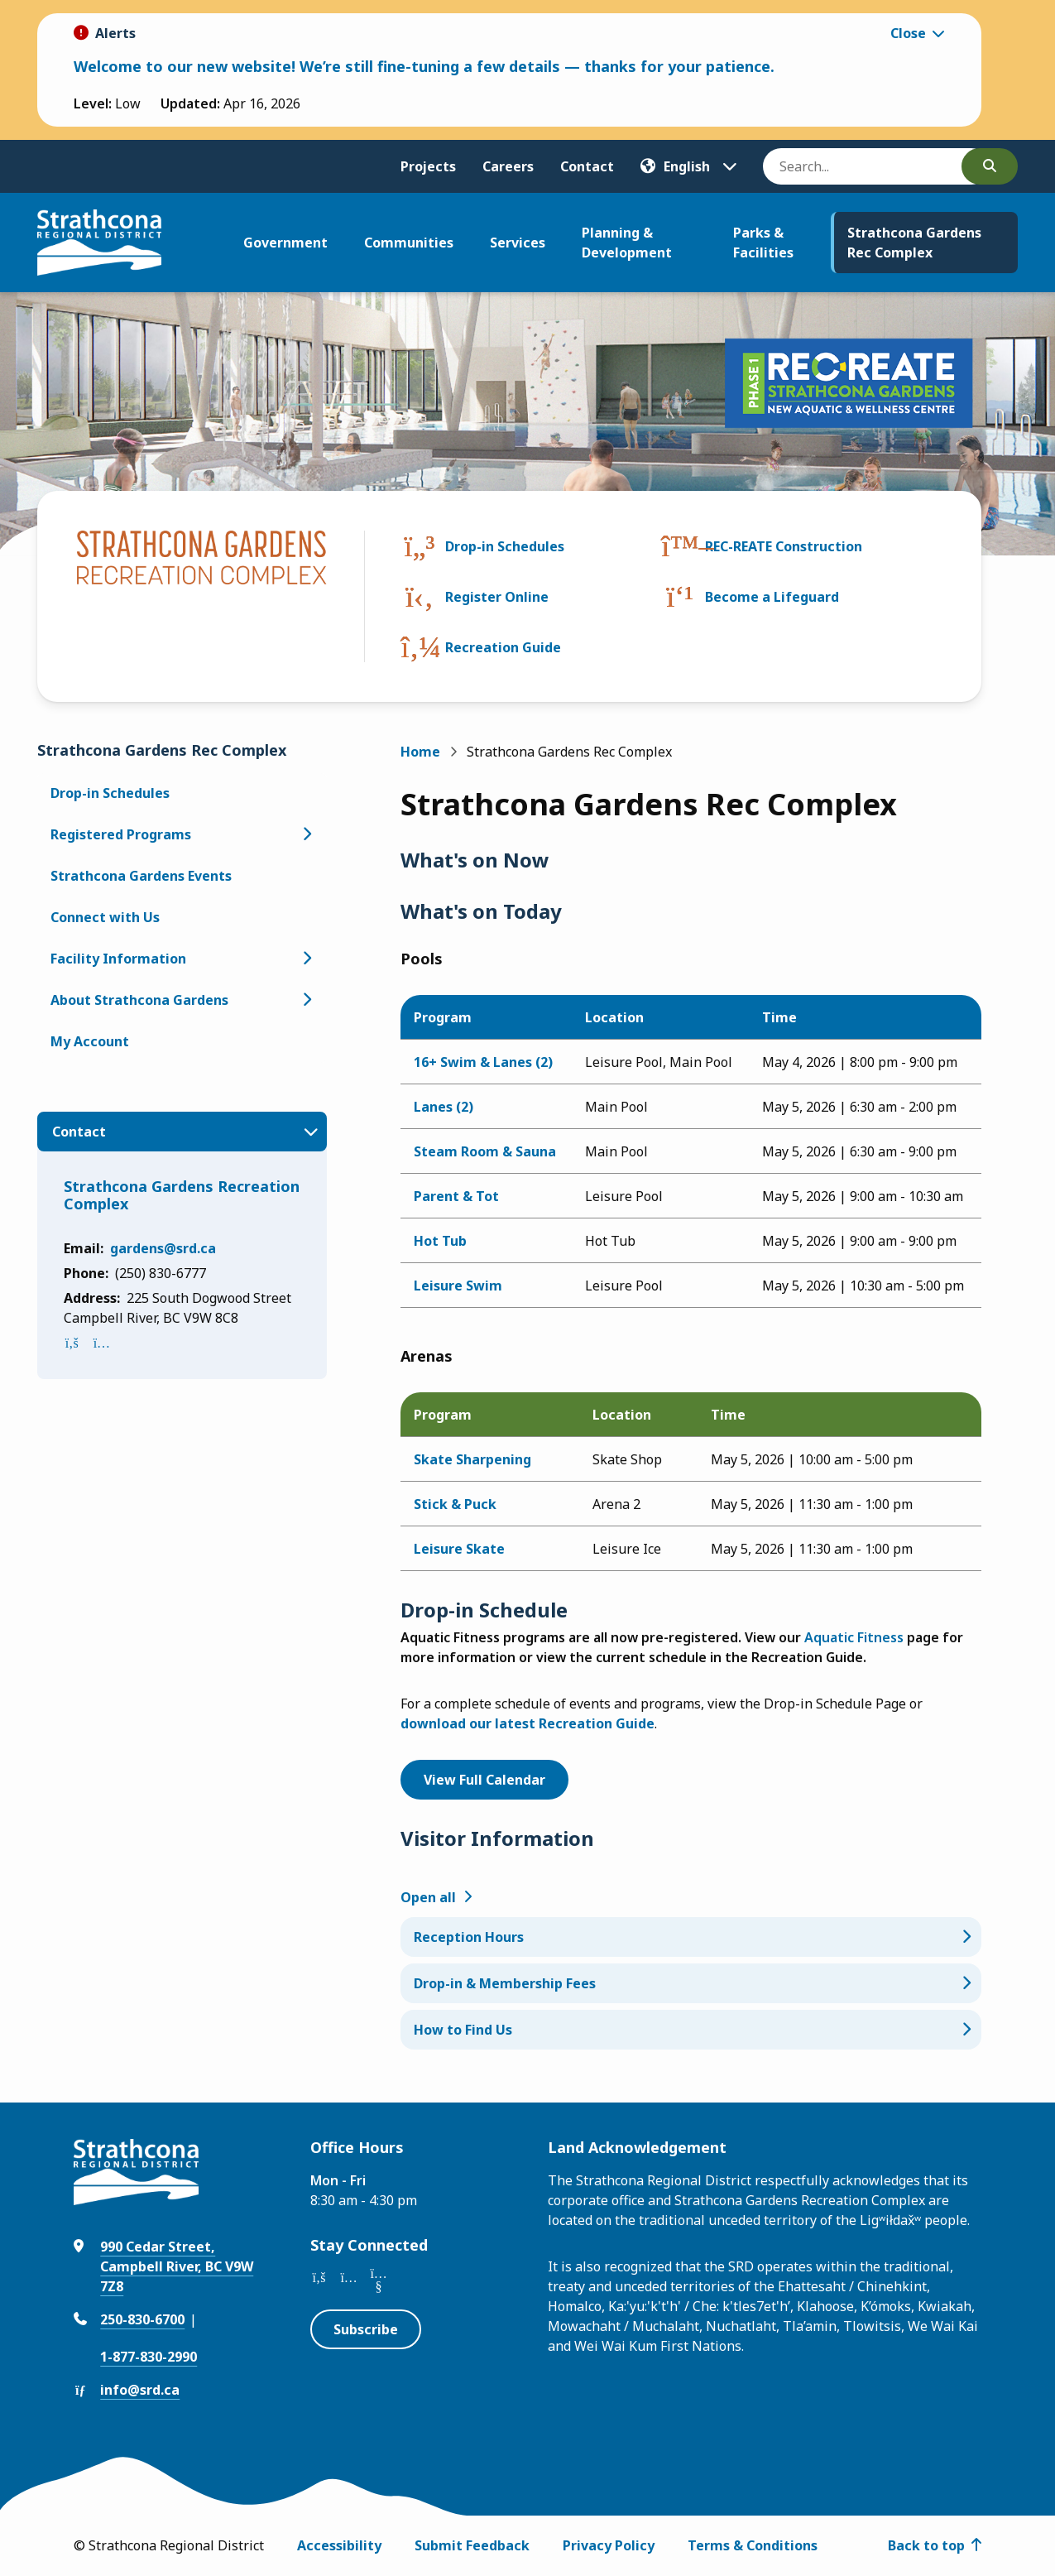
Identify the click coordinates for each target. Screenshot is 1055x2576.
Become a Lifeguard (772, 597)
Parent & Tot (456, 1196)
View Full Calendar (484, 1780)
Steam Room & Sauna (485, 1151)
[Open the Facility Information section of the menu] (307, 958)
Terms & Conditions (753, 2545)
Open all (428, 1897)
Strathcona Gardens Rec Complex (914, 242)
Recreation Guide (503, 647)
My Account (89, 1041)
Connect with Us (105, 917)
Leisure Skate (459, 1549)
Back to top (926, 2545)
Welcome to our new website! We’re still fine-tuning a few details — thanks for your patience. (424, 66)
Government (285, 242)
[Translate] (688, 166)
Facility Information (118, 958)
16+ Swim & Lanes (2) (483, 1062)
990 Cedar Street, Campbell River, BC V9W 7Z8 (176, 2266)
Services (517, 242)
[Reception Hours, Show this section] (690, 1937)
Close (908, 33)
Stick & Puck (455, 1504)
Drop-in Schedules (504, 546)
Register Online (497, 597)
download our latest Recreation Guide (527, 1723)
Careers (508, 166)
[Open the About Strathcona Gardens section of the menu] (307, 999)
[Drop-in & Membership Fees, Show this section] (690, 1983)
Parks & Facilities (763, 242)
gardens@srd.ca (163, 1248)
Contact (587, 166)
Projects (428, 166)
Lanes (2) (443, 1107)
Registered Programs (120, 834)
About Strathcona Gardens (139, 1000)
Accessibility (339, 2545)
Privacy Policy (609, 2545)
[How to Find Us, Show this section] (690, 2030)
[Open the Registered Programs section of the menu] (307, 834)
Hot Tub (440, 1241)
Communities (408, 242)
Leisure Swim (458, 1285)
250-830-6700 (142, 2319)
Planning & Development (627, 242)
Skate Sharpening (472, 1459)
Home (420, 752)
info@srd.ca (140, 2390)
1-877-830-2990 (148, 2357)
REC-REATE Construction (783, 546)
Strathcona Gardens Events (141, 876)
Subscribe (365, 2329)
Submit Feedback (472, 2545)
